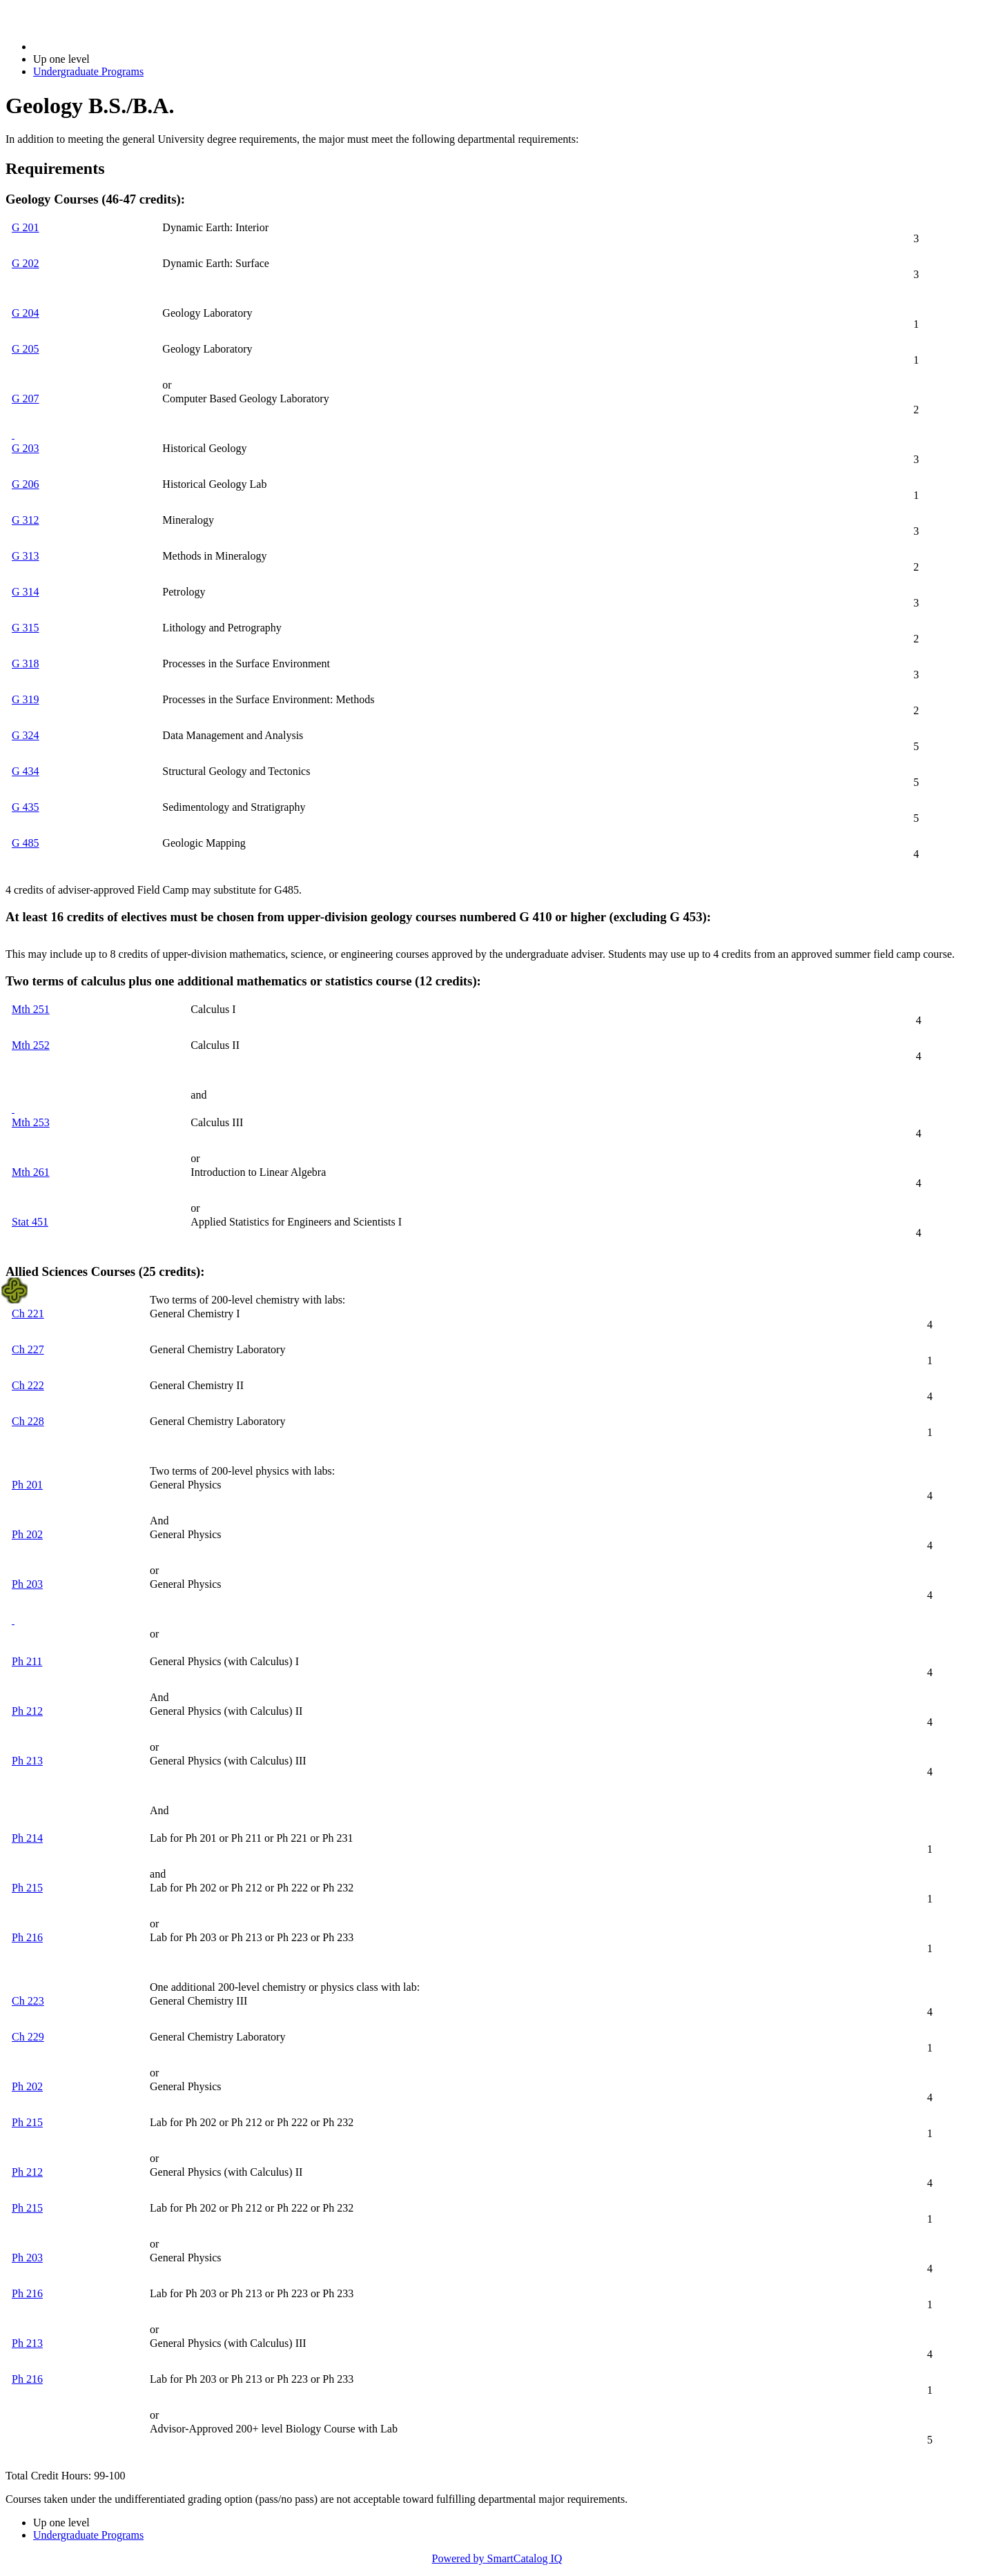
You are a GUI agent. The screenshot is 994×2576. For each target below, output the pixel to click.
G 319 (25, 699)
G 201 (25, 227)
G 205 (25, 349)
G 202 (25, 263)
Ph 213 (27, 1761)
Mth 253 (31, 1122)
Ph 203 (27, 1584)
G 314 (25, 592)
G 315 (25, 627)
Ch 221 (28, 1313)
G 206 (25, 484)
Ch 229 (28, 2037)
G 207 (25, 398)
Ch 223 (28, 2001)
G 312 (25, 520)
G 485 (25, 843)
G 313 (25, 556)
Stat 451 (30, 1222)
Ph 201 (27, 1485)
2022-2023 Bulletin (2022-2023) (105, 46)
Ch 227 (28, 1349)
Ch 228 (28, 1421)
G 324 (25, 735)
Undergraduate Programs (88, 71)
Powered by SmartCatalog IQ (497, 2558)
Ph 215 (27, 1888)
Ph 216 (27, 1937)
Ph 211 (27, 1661)
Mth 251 (31, 1009)
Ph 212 (27, 1711)
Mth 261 (31, 1172)
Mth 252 (31, 1045)
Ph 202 (27, 1534)
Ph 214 (27, 1838)
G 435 (25, 807)
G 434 (25, 771)
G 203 (25, 448)
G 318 (25, 663)
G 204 (25, 313)
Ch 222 (28, 1385)
